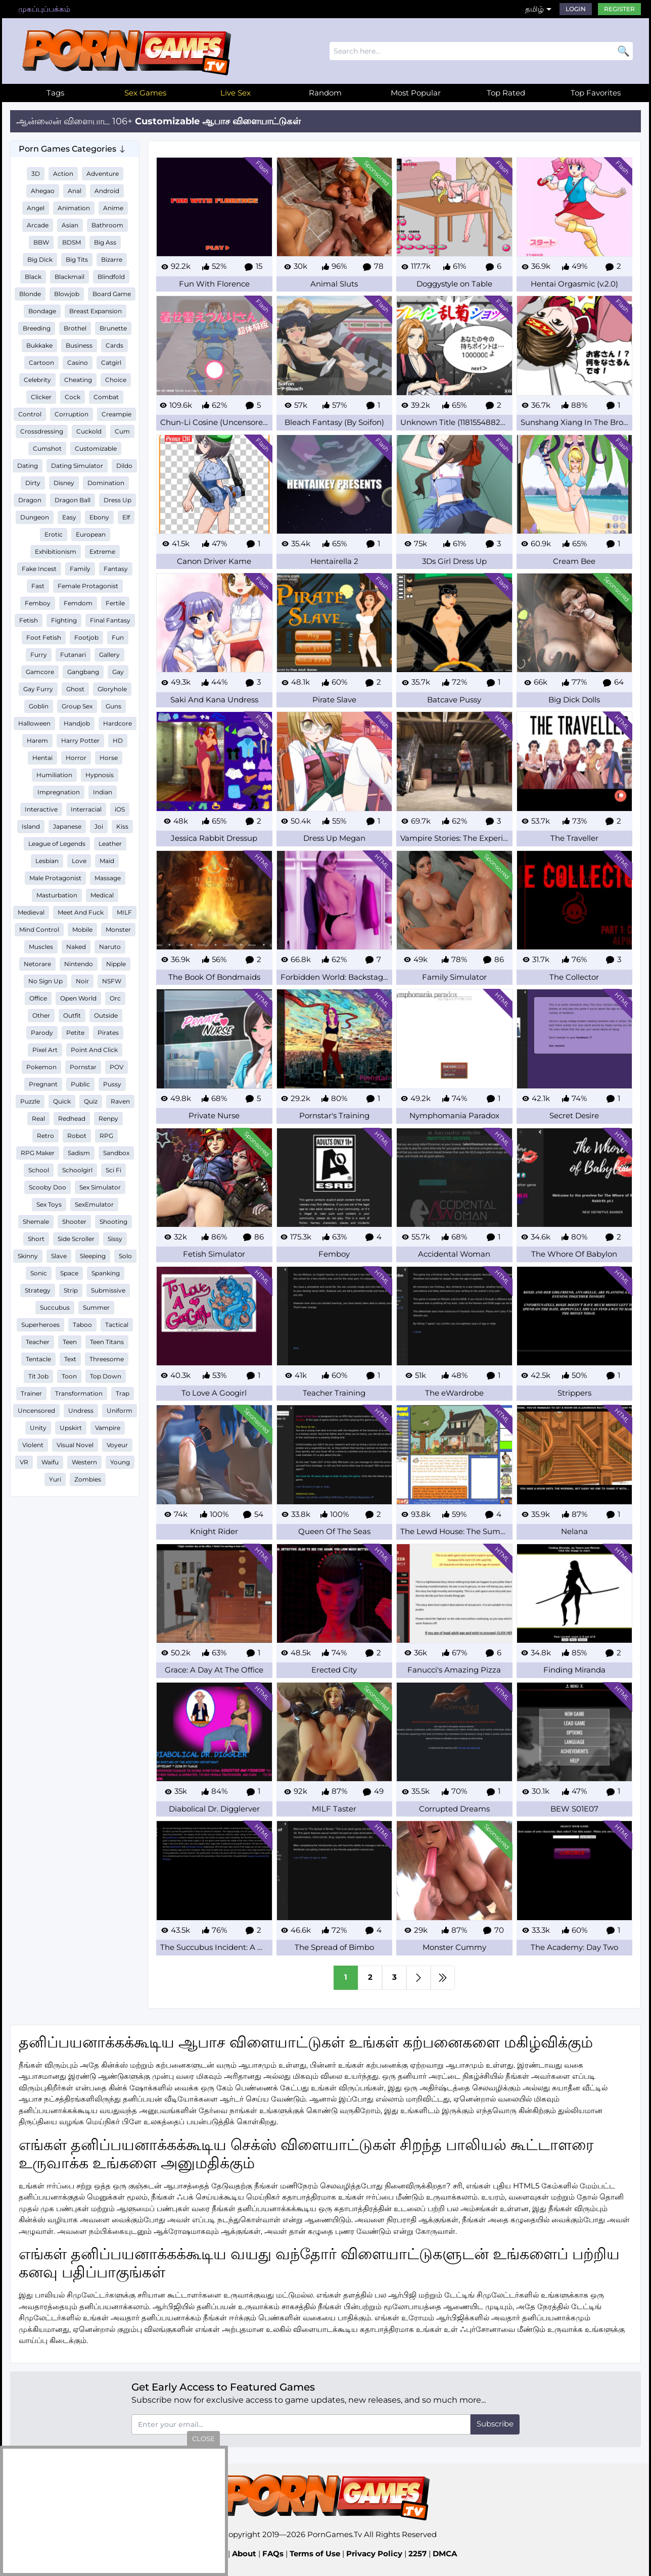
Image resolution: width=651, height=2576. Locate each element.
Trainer (31, 1393)
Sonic (38, 1273)
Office (38, 998)
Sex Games (145, 93)
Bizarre (111, 259)
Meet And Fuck (81, 912)
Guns (113, 706)
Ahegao (43, 191)
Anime (113, 208)
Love (79, 861)
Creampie (116, 414)
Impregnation (58, 792)
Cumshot (47, 448)
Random (325, 93)
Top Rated (506, 93)
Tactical (116, 1324)
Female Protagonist (88, 586)
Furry (38, 654)
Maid (107, 861)
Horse (109, 757)
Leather (110, 843)
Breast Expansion (95, 311)
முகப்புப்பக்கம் (44, 9)
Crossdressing (41, 431)
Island (31, 826)
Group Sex (77, 706)
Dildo (124, 465)
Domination (105, 483)
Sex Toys (49, 1204)
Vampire (107, 1428)
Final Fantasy (110, 620)
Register (619, 9)
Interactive (41, 809)
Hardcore (117, 723)
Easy (69, 517)
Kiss (122, 826)
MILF (124, 912)
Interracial (86, 809)
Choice (115, 380)
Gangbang (83, 672)
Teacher (38, 1342)
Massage (108, 878)
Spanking (105, 1273)
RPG (106, 1135)
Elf (126, 517)
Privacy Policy (374, 2553)
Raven (120, 1101)
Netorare (37, 964)
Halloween (34, 723)
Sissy (115, 1239)
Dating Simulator (77, 465)
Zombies (87, 1479)
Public (80, 1084)
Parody (42, 1032)
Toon (69, 1376)
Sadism (79, 1153)
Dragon (29, 500)
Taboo (82, 1324)
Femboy (38, 603)
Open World (78, 998)
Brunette (113, 328)
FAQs (273, 2553)
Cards (114, 345)
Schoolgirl (77, 1170)
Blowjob (66, 294)
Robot (76, 1135)
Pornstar (83, 1067)
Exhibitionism (55, 551)
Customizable (96, 448)
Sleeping (93, 1256)
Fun (118, 637)
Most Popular (416, 93)
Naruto (110, 946)
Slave (59, 1256)
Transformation (79, 1393)
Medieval (31, 912)
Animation (74, 208)
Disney (64, 483)
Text (70, 1359)
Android (107, 191)
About (244, 2553)
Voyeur (117, 1445)
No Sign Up (45, 981)
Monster (118, 929)
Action (63, 173)
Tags (55, 93)
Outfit (72, 1015)
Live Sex (235, 93)
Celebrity (37, 380)
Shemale (36, 1221)
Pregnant (43, 1084)
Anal (74, 191)
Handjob (77, 723)
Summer (96, 1307)
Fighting (64, 620)
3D (35, 173)
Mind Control (39, 929)
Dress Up (117, 500)
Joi (99, 826)
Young (120, 1462)
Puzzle (30, 1101)
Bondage (42, 311)
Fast (37, 586)
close (203, 2439)
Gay (118, 672)
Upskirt (71, 1428)
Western (84, 1462)
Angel (35, 208)
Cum (122, 431)
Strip (71, 1290)
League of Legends (56, 843)
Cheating (78, 380)
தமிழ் (534, 9)
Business (79, 345)
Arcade (38, 225)
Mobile (82, 929)
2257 (417, 2553)
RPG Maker (38, 1153)
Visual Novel (75, 1445)
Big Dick (40, 259)
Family (80, 569)
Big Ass (105, 242)
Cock (72, 397)
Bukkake (39, 345)
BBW (41, 242)
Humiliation (54, 775)
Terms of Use (315, 2553)
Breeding (37, 328)
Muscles (41, 946)
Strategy (38, 1290)
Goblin (39, 706)
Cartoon (41, 362)
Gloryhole (112, 689)
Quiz (91, 1101)
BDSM (71, 242)
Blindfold (111, 276)
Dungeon (34, 517)
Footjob (86, 637)
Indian (102, 792)
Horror (76, 757)
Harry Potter (80, 740)
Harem (37, 740)
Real (38, 1118)
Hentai (42, 757)
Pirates (108, 1032)
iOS (120, 809)
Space (69, 1273)
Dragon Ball (72, 500)
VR (24, 1462)
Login (576, 9)
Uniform (119, 1410)
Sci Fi (113, 1170)
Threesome (106, 1359)
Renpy (108, 1118)
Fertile (115, 603)
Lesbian (47, 861)
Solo (125, 1256)
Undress (81, 1410)
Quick (62, 1101)
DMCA (445, 2553)
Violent (32, 1445)
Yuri (55, 1479)
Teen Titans (107, 1342)
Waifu (50, 1462)
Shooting (113, 1221)
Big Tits (77, 259)
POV (116, 1067)
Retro (45, 1135)
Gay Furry (38, 689)
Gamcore (40, 672)
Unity (38, 1428)
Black (33, 276)
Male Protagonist (55, 878)
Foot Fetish (43, 637)
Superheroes (40, 1324)
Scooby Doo (47, 1187)
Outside (106, 1015)
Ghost (75, 689)
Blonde (30, 294)
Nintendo (78, 964)
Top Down (105, 1376)
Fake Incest (39, 569)
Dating (27, 465)
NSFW (111, 981)
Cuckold (89, 431)
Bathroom (107, 225)
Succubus (55, 1307)
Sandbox (116, 1153)
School (38, 1170)
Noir (82, 981)
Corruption (71, 414)
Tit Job (38, 1376)
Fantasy (116, 569)
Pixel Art (45, 1050)
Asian (70, 225)
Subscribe (495, 2423)
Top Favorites (596, 93)
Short (36, 1239)
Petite (75, 1032)
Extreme (102, 551)
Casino (77, 362)
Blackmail (69, 276)
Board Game (111, 294)
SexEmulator (94, 1204)
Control (29, 414)
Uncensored (36, 1410)
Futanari (73, 654)
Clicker (41, 397)
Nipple (116, 964)
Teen (70, 1342)
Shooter (74, 1221)
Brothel (75, 328)
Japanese (67, 826)
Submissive (108, 1290)
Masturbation (56, 895)
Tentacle (38, 1359)
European (91, 534)
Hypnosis (99, 775)
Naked (76, 946)
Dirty (32, 483)
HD (118, 740)
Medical (102, 895)
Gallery (109, 654)
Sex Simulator (100, 1187)
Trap (122, 1393)
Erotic (53, 534)
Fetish (28, 620)
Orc (115, 998)
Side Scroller (76, 1239)
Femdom (78, 603)
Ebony (99, 517)
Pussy (112, 1084)
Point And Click (94, 1050)
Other (41, 1015)
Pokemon (41, 1067)
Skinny (28, 1256)
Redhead (71, 1118)
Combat (106, 397)
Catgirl (111, 362)
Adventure (102, 173)
